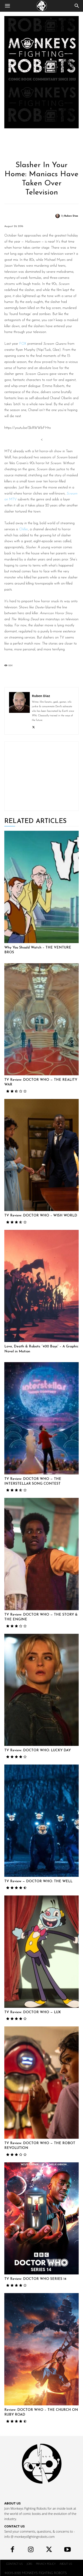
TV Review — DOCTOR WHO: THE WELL (38, 1881)
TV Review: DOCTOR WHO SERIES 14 (35, 2279)
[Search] (77, 6)
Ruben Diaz (71, 216)
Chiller (23, 529)
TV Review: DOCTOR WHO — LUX (32, 2012)
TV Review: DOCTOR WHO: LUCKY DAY (37, 1750)
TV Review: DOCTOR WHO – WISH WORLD (40, 1215)
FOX (22, 344)
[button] (7, 6)
